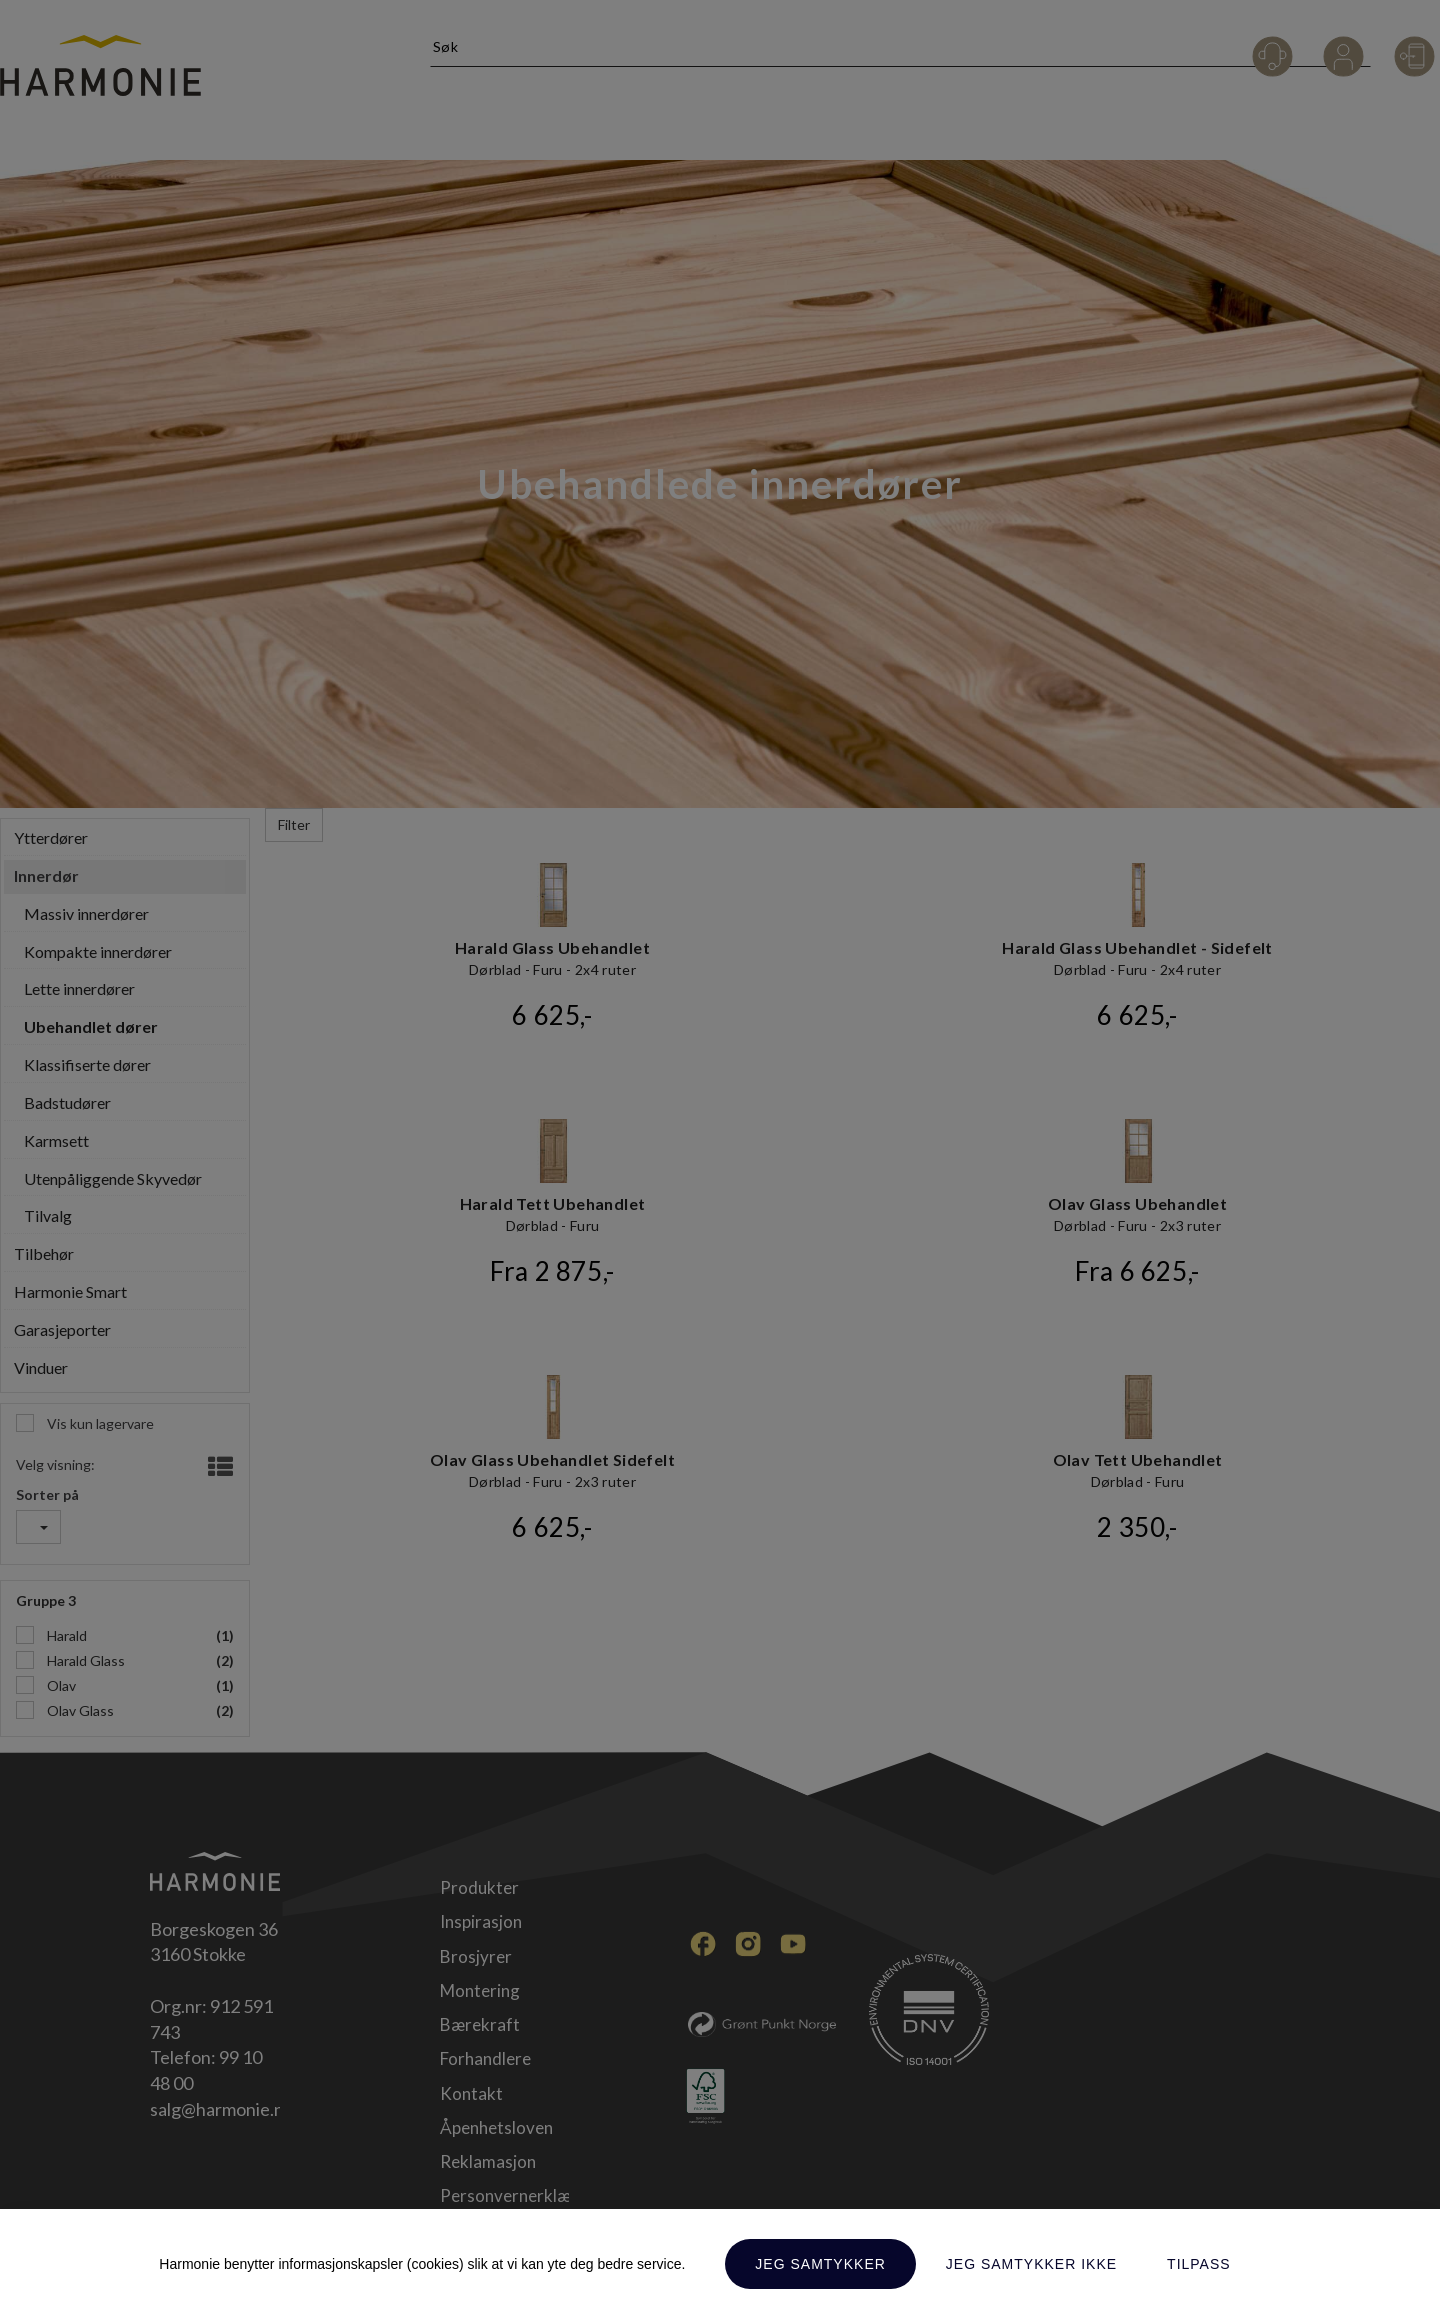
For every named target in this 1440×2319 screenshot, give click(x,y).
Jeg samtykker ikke (1031, 2264)
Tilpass (1199, 2264)
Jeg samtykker (820, 2264)
